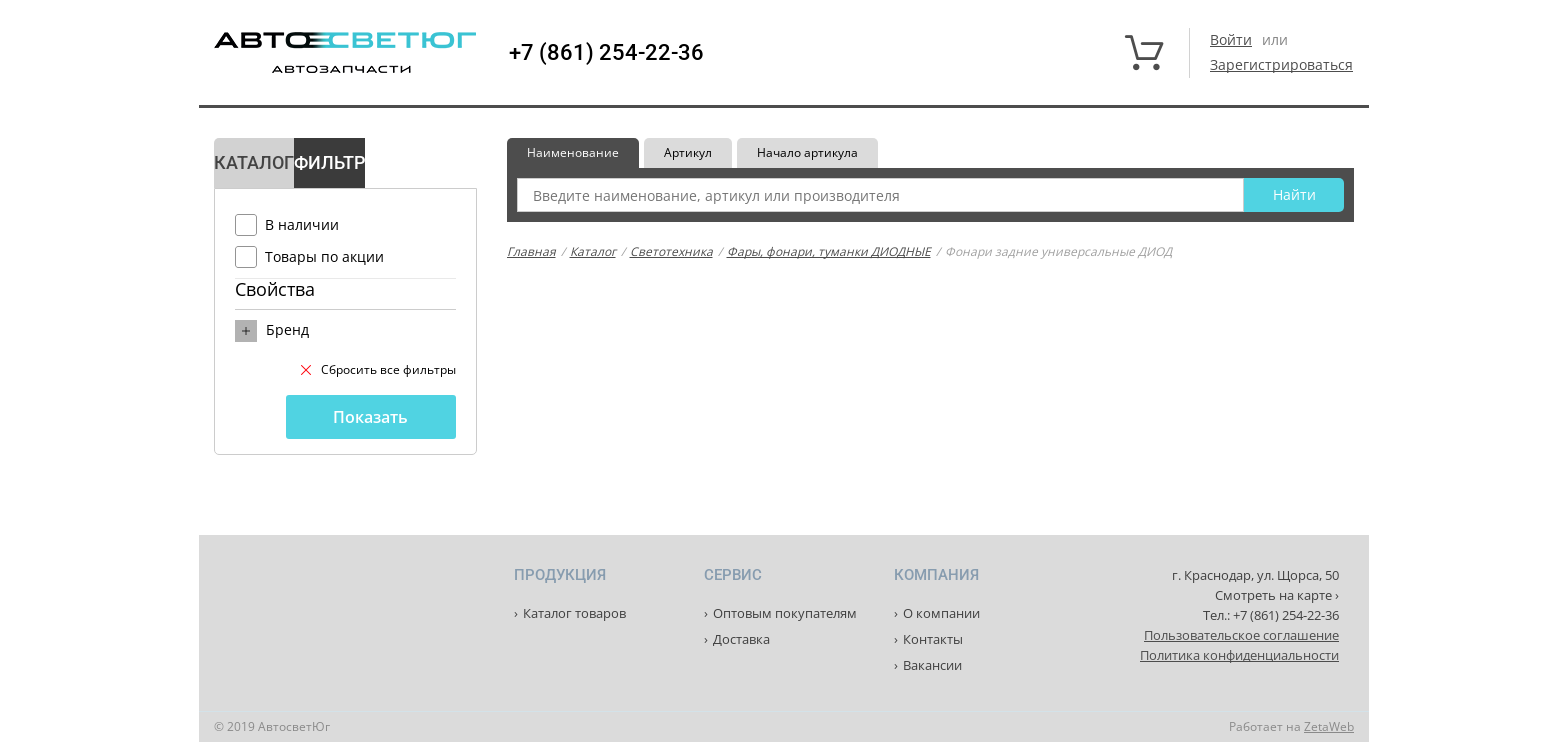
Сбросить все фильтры (378, 369)
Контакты (933, 639)
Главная (531, 251)
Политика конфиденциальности (1239, 655)
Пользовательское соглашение (1241, 635)
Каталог (593, 251)
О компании (941, 613)
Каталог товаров (574, 613)
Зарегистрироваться (1281, 64)
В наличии (302, 224)
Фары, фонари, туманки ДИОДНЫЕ (829, 251)
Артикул (688, 152)
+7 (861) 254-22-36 (606, 53)
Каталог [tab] (254, 162)
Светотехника (671, 251)
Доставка (741, 639)
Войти (1231, 39)
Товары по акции (324, 256)
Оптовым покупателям (785, 613)
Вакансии (932, 665)
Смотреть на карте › (1277, 595)
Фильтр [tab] (329, 162)
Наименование (573, 152)
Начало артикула (807, 152)
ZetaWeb (1329, 726)
